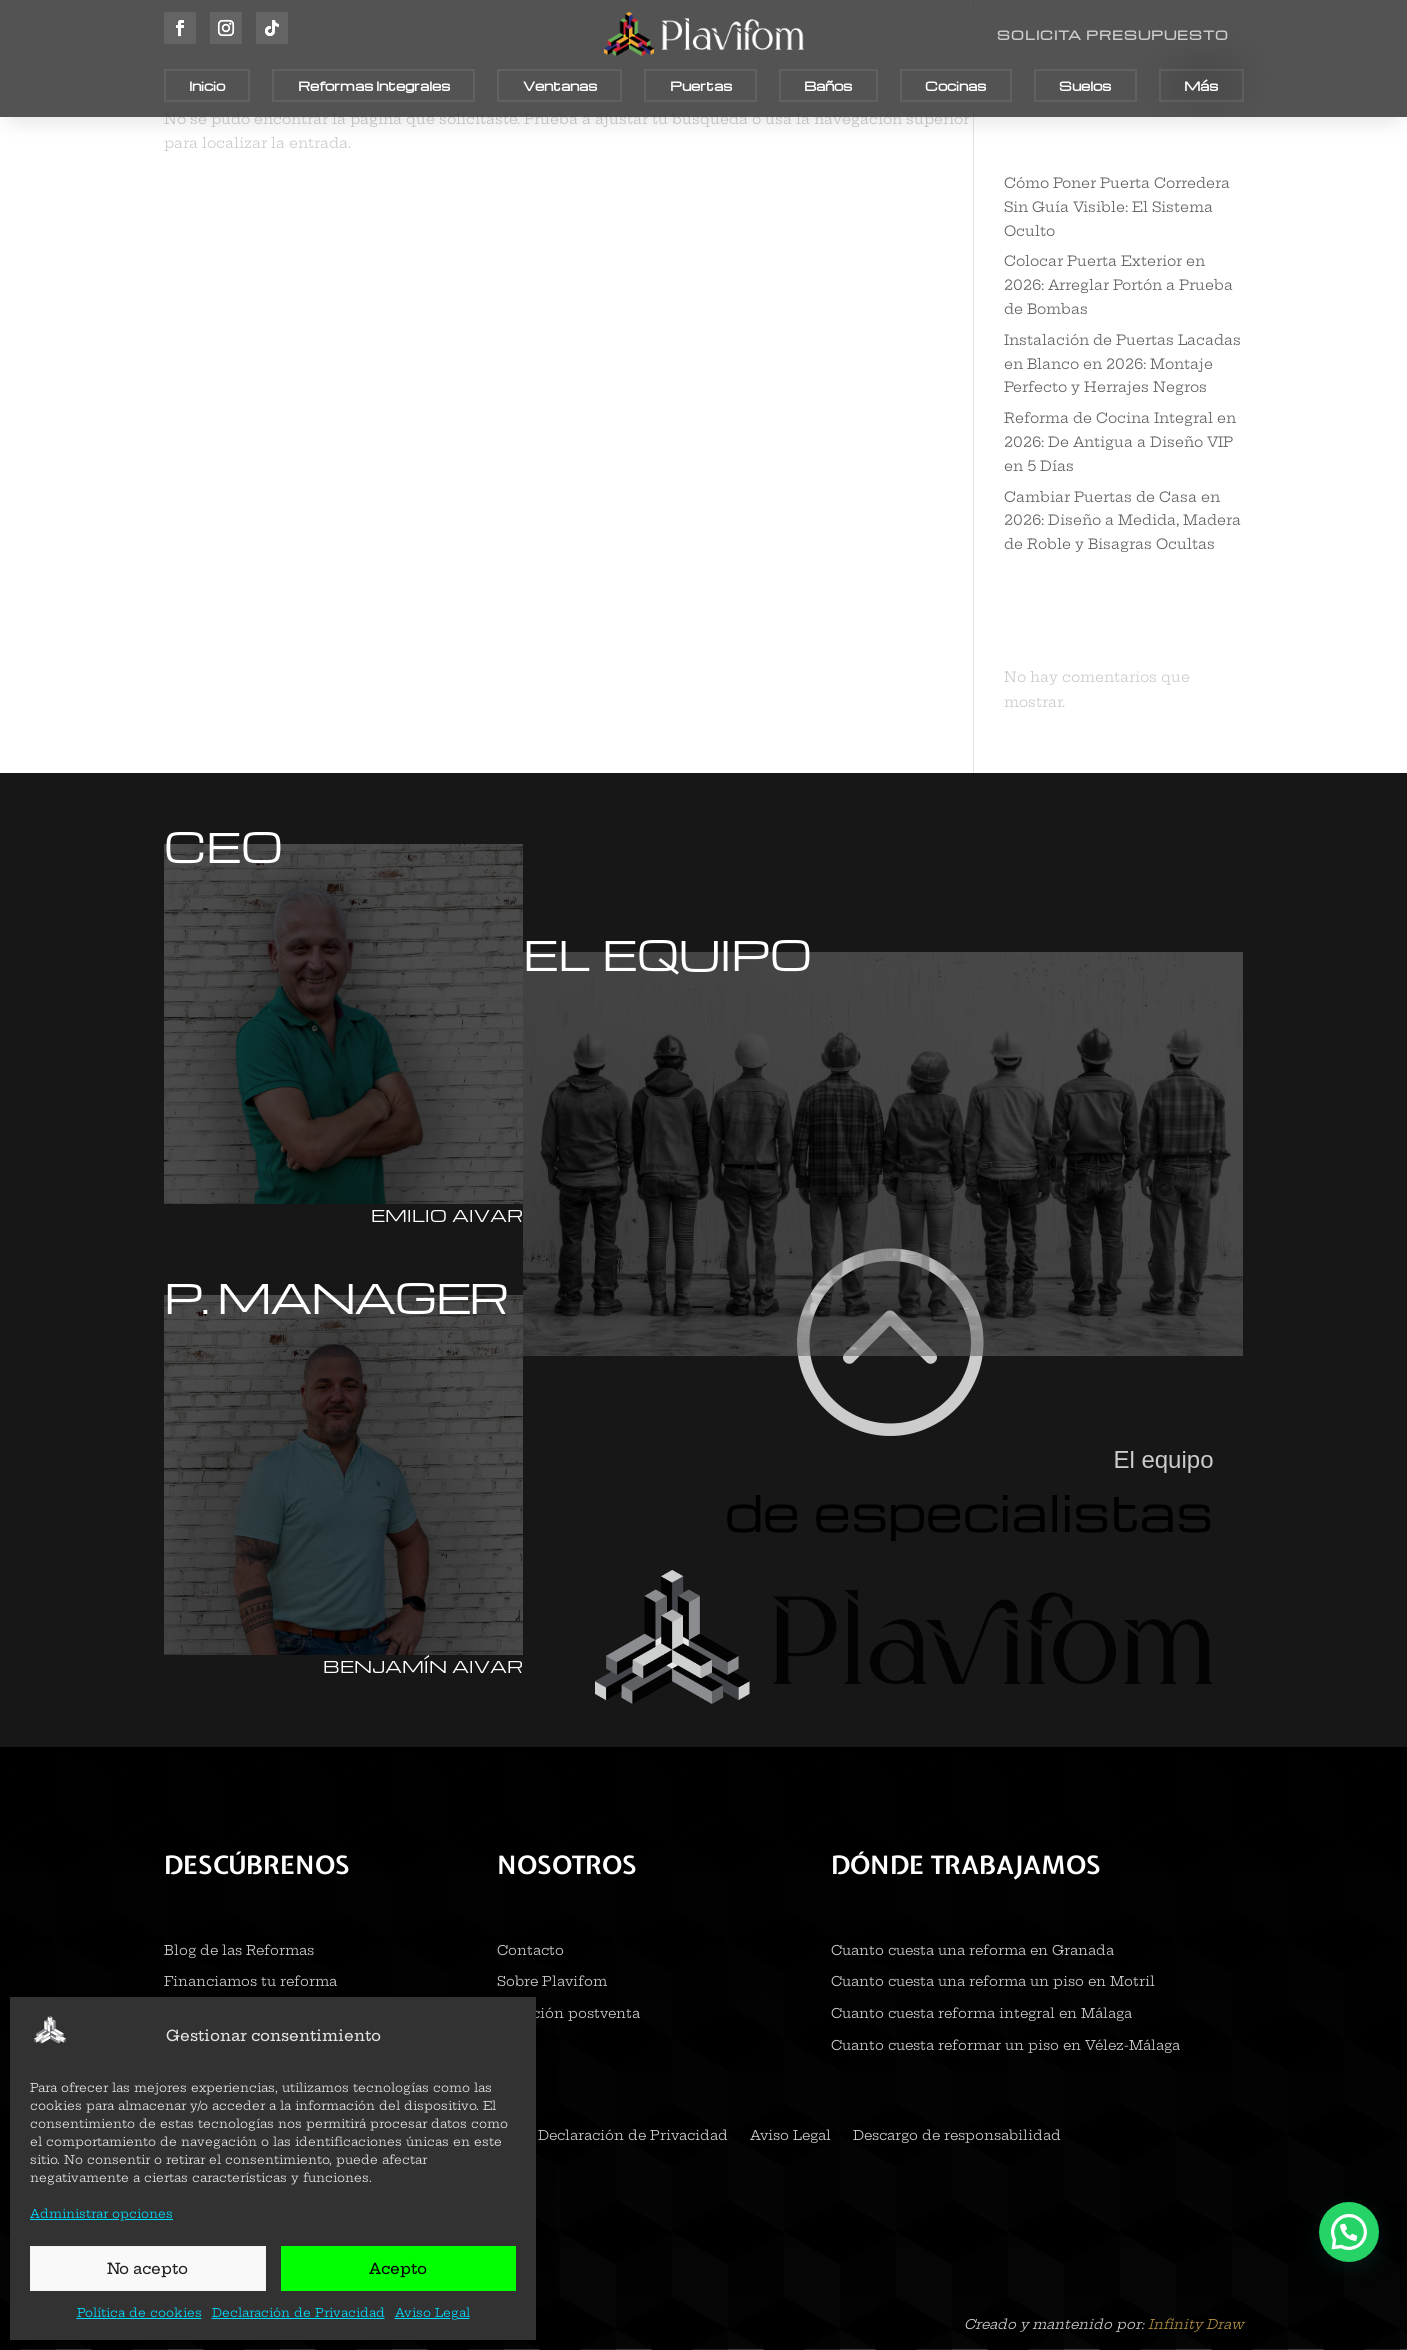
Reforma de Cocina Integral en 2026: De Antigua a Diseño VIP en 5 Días (1120, 442)
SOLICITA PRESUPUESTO (1113, 34)
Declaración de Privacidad (298, 2312)
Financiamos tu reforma (250, 1982)
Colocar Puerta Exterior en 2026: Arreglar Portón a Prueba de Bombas (1118, 285)
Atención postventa (568, 2014)
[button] (1349, 2232)
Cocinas (955, 85)
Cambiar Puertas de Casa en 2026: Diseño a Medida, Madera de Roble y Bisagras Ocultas (1122, 521)
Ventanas (560, 85)
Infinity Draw (1196, 2324)
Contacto (530, 1951)
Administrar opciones (101, 2213)
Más (1201, 85)
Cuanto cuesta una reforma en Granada (972, 1951)
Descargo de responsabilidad (957, 2136)
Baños (828, 85)
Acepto (398, 2268)
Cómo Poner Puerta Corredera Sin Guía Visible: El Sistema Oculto (1117, 207)
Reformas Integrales (374, 85)
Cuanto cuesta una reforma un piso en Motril (993, 1982)
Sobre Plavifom (552, 1982)
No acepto (147, 2268)
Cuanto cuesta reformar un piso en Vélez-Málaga (1005, 2046)
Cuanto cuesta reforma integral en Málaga (981, 2014)
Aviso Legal (432, 2312)
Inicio (207, 85)
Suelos (1085, 85)
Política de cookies (139, 2312)
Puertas (701, 85)
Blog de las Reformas (239, 1951)
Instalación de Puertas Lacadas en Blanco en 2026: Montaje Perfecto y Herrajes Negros (1122, 364)
